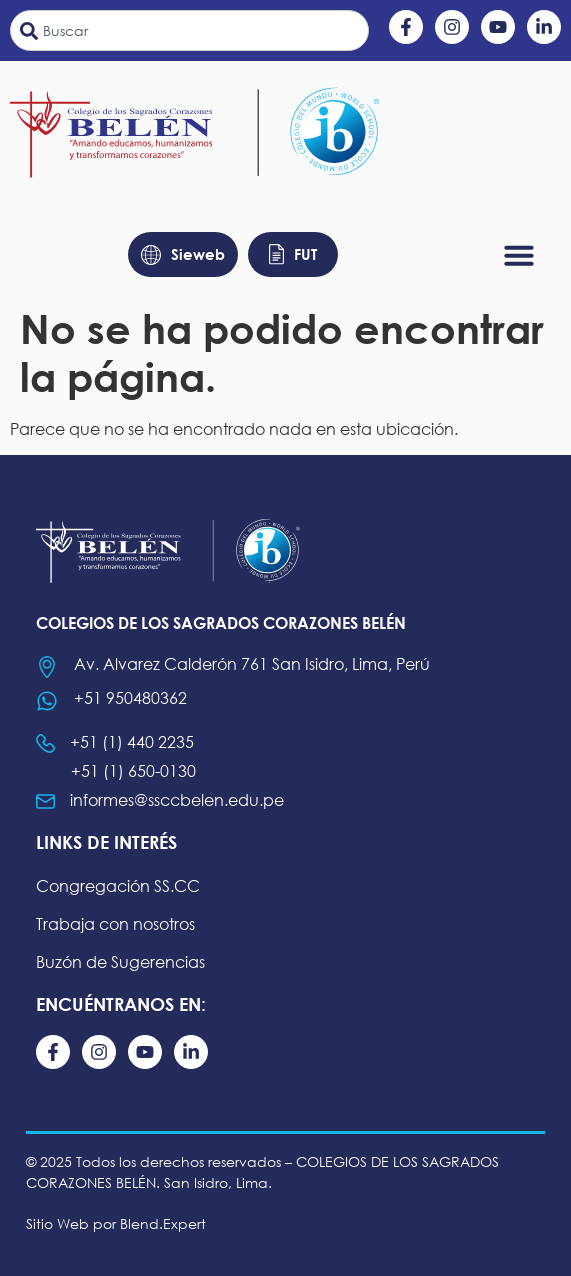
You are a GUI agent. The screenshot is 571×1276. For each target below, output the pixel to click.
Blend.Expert (163, 1223)
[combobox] (189, 30)
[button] (519, 255)
